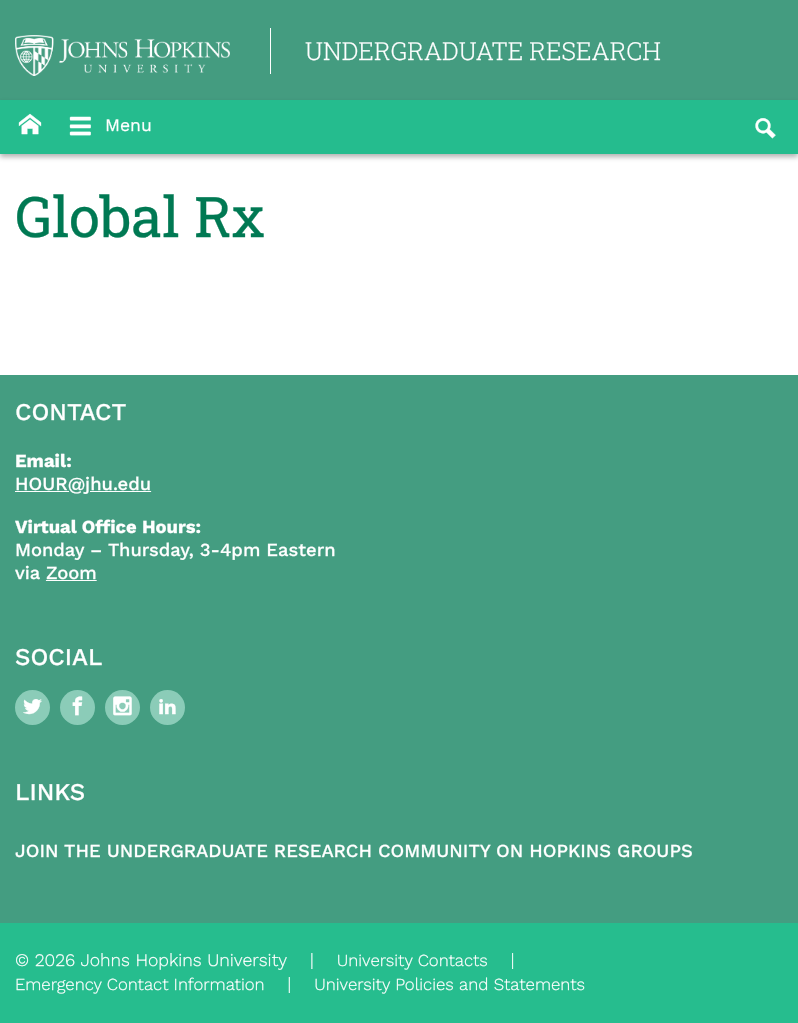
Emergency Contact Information (140, 985)
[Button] (30, 125)
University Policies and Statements (449, 985)
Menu (108, 127)
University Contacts (412, 961)
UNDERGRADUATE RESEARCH (483, 50)
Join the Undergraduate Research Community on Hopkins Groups (354, 851)
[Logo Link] (122, 55)
